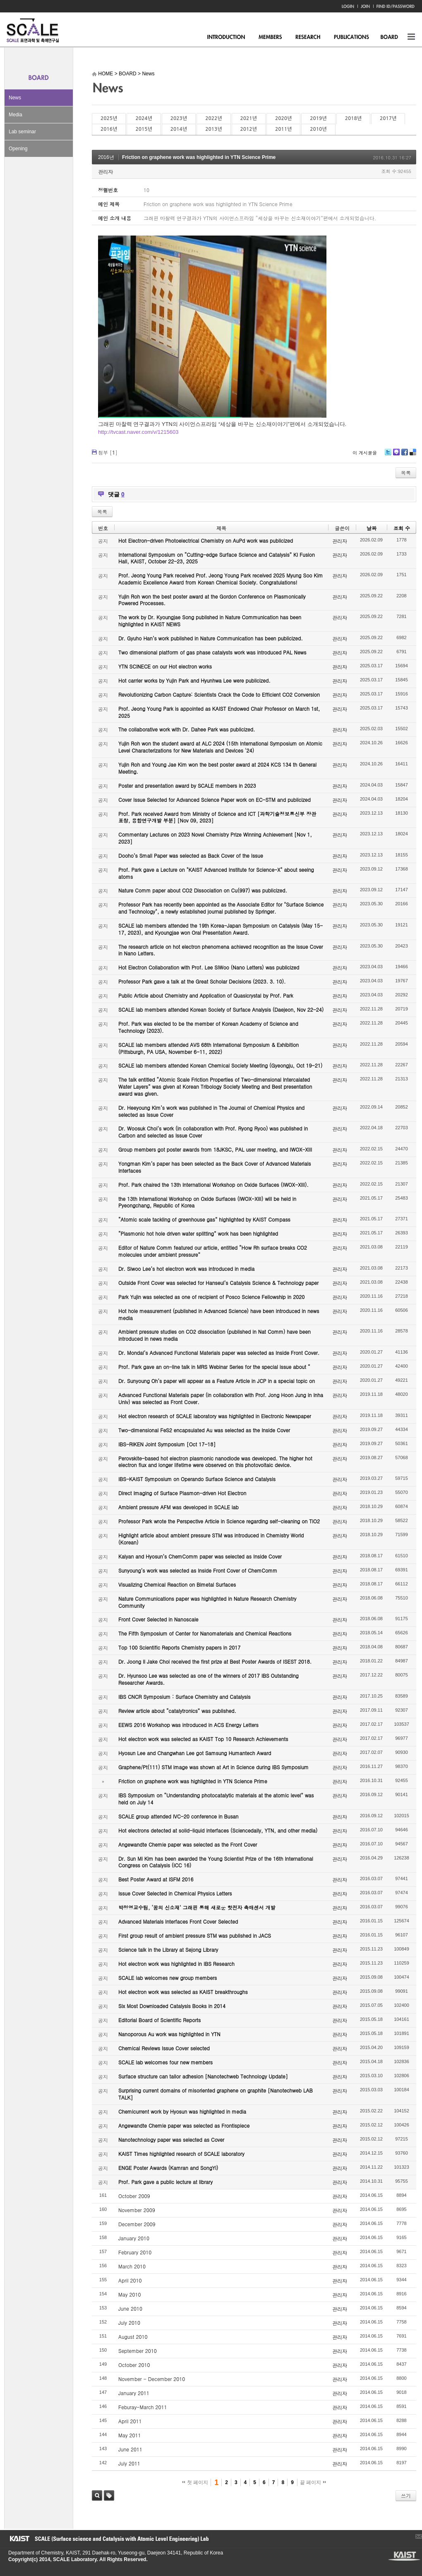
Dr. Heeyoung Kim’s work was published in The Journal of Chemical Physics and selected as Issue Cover (211, 1111)
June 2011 (130, 2449)
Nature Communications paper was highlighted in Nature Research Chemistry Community (207, 1602)
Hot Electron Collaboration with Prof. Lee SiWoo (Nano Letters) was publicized (208, 967)
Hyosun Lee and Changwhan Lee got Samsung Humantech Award (194, 1752)
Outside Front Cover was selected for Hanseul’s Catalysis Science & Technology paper (218, 1282)
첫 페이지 (195, 2482)
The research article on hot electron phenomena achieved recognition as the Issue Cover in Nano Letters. (220, 950)
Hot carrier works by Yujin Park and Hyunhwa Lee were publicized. (194, 680)
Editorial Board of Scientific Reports (159, 2019)
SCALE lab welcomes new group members (167, 1977)
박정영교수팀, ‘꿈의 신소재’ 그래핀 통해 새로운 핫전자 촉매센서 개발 (197, 1907)
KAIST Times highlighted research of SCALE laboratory (181, 2153)
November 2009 (136, 2209)
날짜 (371, 528)
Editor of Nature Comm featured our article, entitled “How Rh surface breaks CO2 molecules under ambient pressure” (212, 1251)
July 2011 (129, 2463)
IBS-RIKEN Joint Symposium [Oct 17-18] (167, 1444)
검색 (97, 2495)
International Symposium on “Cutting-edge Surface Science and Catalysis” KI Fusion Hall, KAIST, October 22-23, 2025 (216, 558)
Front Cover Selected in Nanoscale (158, 1619)
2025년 (109, 118)
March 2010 (132, 2266)
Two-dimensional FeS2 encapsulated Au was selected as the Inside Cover (204, 1430)
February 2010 (134, 2252)
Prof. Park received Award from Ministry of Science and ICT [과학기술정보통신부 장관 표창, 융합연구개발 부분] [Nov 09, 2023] (217, 817)
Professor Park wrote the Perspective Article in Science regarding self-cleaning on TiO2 (219, 1521)
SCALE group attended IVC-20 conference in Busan (178, 1816)
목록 (406, 472)
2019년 (318, 118)
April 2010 (130, 2280)
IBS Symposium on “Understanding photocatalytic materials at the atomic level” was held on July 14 (216, 1799)
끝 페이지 (313, 2482)
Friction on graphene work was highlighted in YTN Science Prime (199, 157)
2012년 (248, 129)
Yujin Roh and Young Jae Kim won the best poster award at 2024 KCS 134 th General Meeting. (217, 768)
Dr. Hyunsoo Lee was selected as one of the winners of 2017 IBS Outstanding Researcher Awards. (208, 1679)
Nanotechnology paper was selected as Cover (171, 2139)
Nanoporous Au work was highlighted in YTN (169, 2033)
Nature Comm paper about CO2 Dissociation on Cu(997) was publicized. (202, 890)
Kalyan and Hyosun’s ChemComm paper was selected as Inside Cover (200, 1556)
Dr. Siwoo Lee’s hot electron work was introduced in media (186, 1268)
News (15, 98)
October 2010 (134, 2364)
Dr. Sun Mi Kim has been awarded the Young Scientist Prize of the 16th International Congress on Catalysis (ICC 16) (215, 1862)
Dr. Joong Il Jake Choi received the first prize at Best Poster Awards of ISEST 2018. (215, 1661)
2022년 (213, 118)
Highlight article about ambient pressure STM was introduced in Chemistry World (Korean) (211, 1539)
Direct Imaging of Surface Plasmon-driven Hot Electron (182, 1492)
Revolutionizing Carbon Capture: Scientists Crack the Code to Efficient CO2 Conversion (219, 694)
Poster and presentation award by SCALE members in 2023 (187, 785)
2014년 (178, 129)
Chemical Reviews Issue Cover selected (164, 2048)
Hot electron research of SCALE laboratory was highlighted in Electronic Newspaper (214, 1415)
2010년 (318, 129)
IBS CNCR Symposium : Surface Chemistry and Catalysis (184, 1696)
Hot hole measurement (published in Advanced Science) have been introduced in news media (218, 1314)
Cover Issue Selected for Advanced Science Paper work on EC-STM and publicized (214, 799)
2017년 (388, 118)
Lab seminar (22, 132)
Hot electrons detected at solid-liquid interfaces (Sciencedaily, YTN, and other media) (217, 1830)
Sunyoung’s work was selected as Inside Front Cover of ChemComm (197, 1570)
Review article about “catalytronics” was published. (177, 1710)
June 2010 (130, 2308)
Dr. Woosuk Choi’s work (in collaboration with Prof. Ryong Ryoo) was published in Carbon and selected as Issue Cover (213, 1132)
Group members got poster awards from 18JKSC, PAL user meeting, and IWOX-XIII (215, 1149)
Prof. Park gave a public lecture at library (165, 2181)
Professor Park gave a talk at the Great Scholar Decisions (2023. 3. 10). (202, 981)
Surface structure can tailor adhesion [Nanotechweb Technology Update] (203, 2076)
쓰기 (406, 2495)
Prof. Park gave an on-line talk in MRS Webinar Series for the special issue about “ (214, 1366)
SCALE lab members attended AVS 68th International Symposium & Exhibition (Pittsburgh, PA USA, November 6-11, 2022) (208, 1048)
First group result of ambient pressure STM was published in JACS (194, 1935)
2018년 (353, 118)
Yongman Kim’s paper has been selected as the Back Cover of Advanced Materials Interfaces (214, 1167)
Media (15, 115)
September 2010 (137, 2350)
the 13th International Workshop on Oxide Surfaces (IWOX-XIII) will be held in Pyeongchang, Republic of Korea (207, 1202)
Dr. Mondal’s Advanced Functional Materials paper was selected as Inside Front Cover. (218, 1352)
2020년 (283, 118)
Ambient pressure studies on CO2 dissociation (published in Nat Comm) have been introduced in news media (214, 1335)
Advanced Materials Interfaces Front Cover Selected (178, 1921)
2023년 (178, 118)
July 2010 (129, 2322)
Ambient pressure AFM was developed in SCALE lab (178, 1506)
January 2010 (133, 2238)
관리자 (105, 171)
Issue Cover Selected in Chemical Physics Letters (175, 1893)
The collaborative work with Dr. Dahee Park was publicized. (186, 729)
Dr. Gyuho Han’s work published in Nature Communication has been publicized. (210, 638)
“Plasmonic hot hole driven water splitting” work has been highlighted (198, 1233)
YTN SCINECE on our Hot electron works (165, 666)
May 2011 (129, 2435)
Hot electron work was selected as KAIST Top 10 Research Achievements (203, 1738)
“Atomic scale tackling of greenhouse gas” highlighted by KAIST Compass (204, 1219)
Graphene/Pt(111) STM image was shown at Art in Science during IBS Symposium (213, 1766)
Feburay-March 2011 (142, 2406)
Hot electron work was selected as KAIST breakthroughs (183, 1991)
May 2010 (129, 2294)
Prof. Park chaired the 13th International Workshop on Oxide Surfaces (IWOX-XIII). (213, 1184)
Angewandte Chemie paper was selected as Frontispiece (183, 2125)
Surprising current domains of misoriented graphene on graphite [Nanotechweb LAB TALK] (215, 2094)
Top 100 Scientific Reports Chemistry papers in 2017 (179, 1647)
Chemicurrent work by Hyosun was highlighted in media (182, 2111)
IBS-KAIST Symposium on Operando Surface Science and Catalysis (197, 1478)
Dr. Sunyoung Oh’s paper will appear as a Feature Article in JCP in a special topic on (216, 1380)
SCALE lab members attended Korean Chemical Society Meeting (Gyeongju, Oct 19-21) (220, 1065)
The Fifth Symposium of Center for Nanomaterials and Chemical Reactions (204, 1633)
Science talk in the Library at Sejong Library (168, 1949)
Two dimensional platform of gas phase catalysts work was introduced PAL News (212, 652)
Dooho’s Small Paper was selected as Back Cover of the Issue (190, 855)
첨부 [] (107, 452)
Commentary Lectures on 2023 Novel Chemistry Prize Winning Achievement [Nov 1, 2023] (215, 838)
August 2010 (132, 2336)
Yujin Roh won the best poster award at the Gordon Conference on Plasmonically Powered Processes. (212, 600)
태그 (109, 2495)
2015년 (143, 129)
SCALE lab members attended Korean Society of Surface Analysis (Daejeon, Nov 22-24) (221, 1009)
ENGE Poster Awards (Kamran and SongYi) (168, 2167)
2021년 (248, 118)
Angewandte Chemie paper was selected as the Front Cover (187, 1844)
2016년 (109, 129)
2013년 (213, 129)
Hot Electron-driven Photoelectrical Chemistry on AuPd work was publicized (205, 540)
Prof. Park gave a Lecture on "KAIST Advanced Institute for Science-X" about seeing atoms (216, 873)
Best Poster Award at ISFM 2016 (155, 1879)
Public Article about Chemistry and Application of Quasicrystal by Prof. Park (205, 995)
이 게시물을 (364, 453)
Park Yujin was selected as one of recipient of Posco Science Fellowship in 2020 (211, 1296)
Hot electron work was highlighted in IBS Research (176, 1963)
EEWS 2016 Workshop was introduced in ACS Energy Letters (188, 1724)
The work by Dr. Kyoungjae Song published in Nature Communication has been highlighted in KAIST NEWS (209, 620)
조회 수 (401, 528)
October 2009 (134, 2195)
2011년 (283, 129)
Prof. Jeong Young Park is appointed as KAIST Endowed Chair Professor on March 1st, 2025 (219, 712)
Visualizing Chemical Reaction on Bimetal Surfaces (177, 1584)
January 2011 (133, 2392)
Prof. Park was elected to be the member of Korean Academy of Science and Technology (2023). (208, 1027)
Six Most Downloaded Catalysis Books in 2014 (171, 2005)
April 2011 (130, 2420)
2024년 (143, 118)
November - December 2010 (151, 2378)
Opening (18, 149)
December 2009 (137, 2223)
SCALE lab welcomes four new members (165, 2062)
